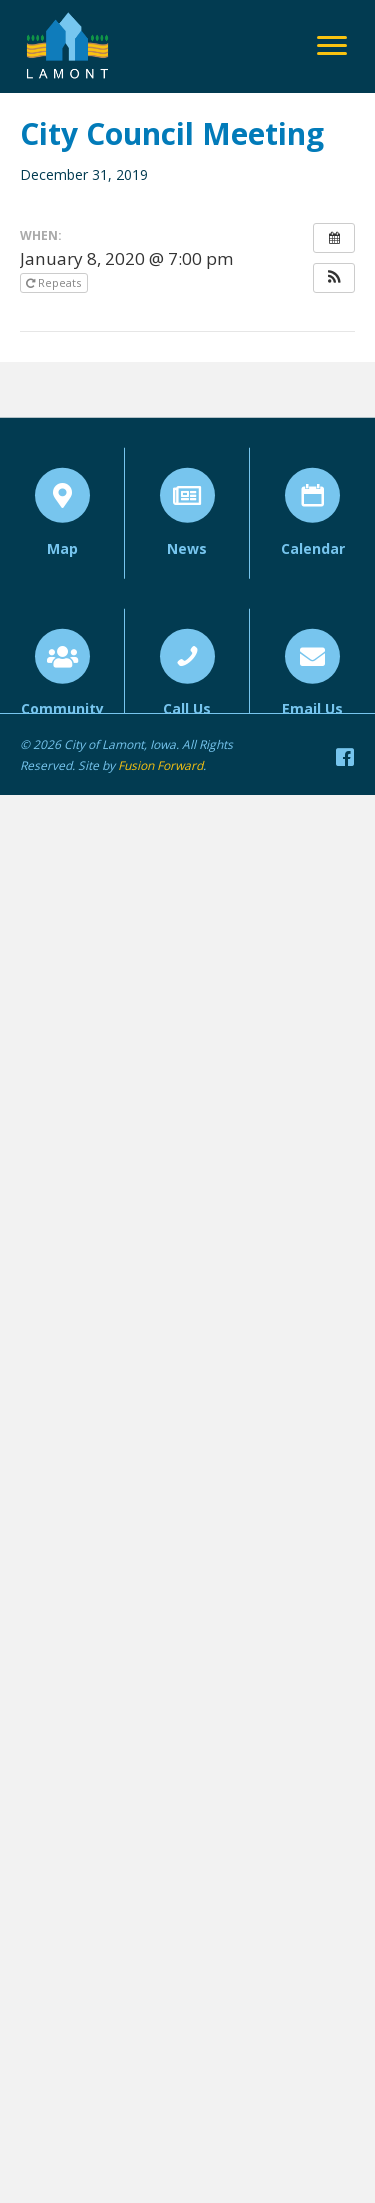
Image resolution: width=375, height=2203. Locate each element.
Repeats (55, 282)
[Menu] (332, 46)
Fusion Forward (160, 765)
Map (62, 577)
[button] (334, 278)
